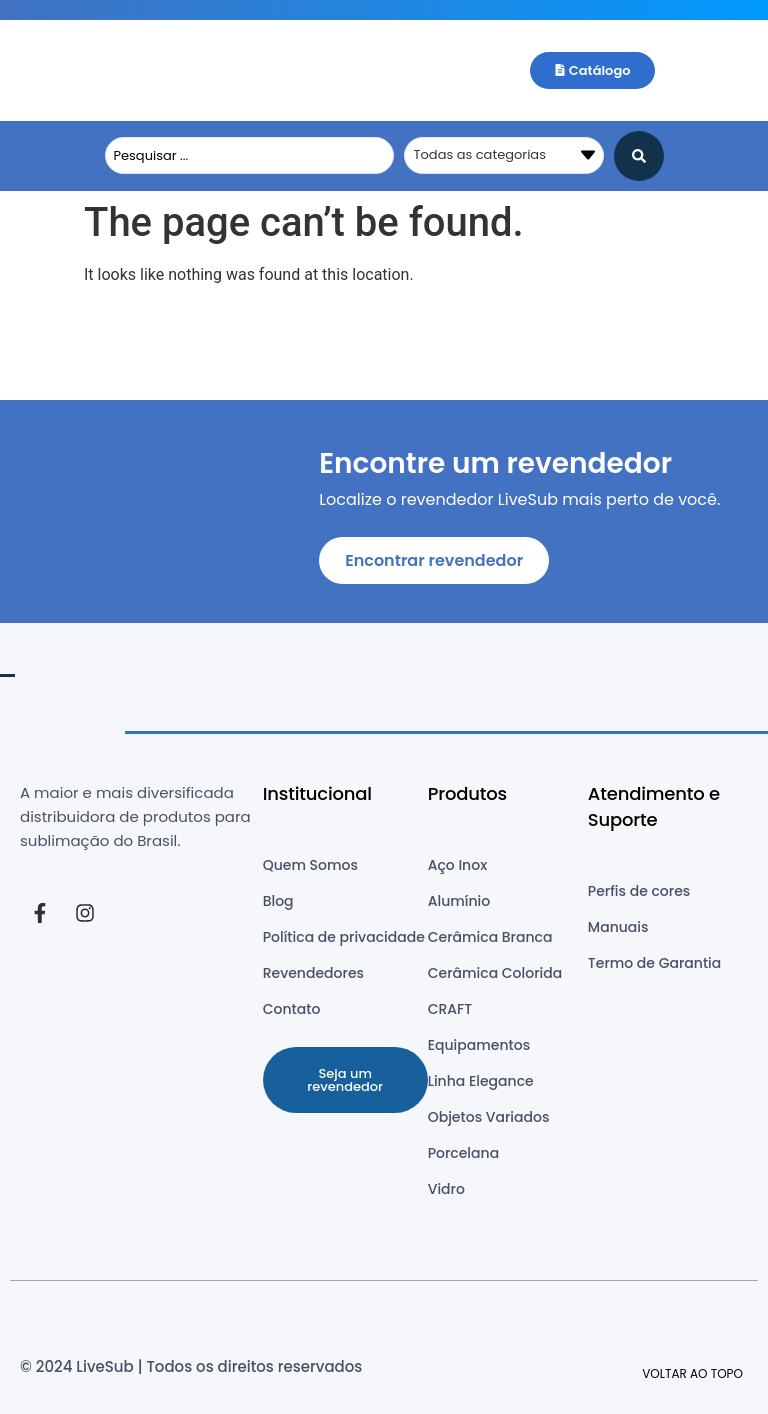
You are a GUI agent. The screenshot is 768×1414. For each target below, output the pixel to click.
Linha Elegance (481, 1081)
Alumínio (459, 901)
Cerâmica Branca (490, 937)
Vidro (446, 1189)
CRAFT (450, 1009)
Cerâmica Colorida (495, 973)
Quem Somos (310, 865)
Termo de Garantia (654, 963)
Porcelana (463, 1153)
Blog (278, 901)
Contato (292, 1009)
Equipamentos (479, 1045)
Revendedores (313, 973)
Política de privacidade (344, 937)
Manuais (618, 927)
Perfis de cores (639, 891)
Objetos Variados (489, 1117)
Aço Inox (457, 865)
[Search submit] (639, 156)
